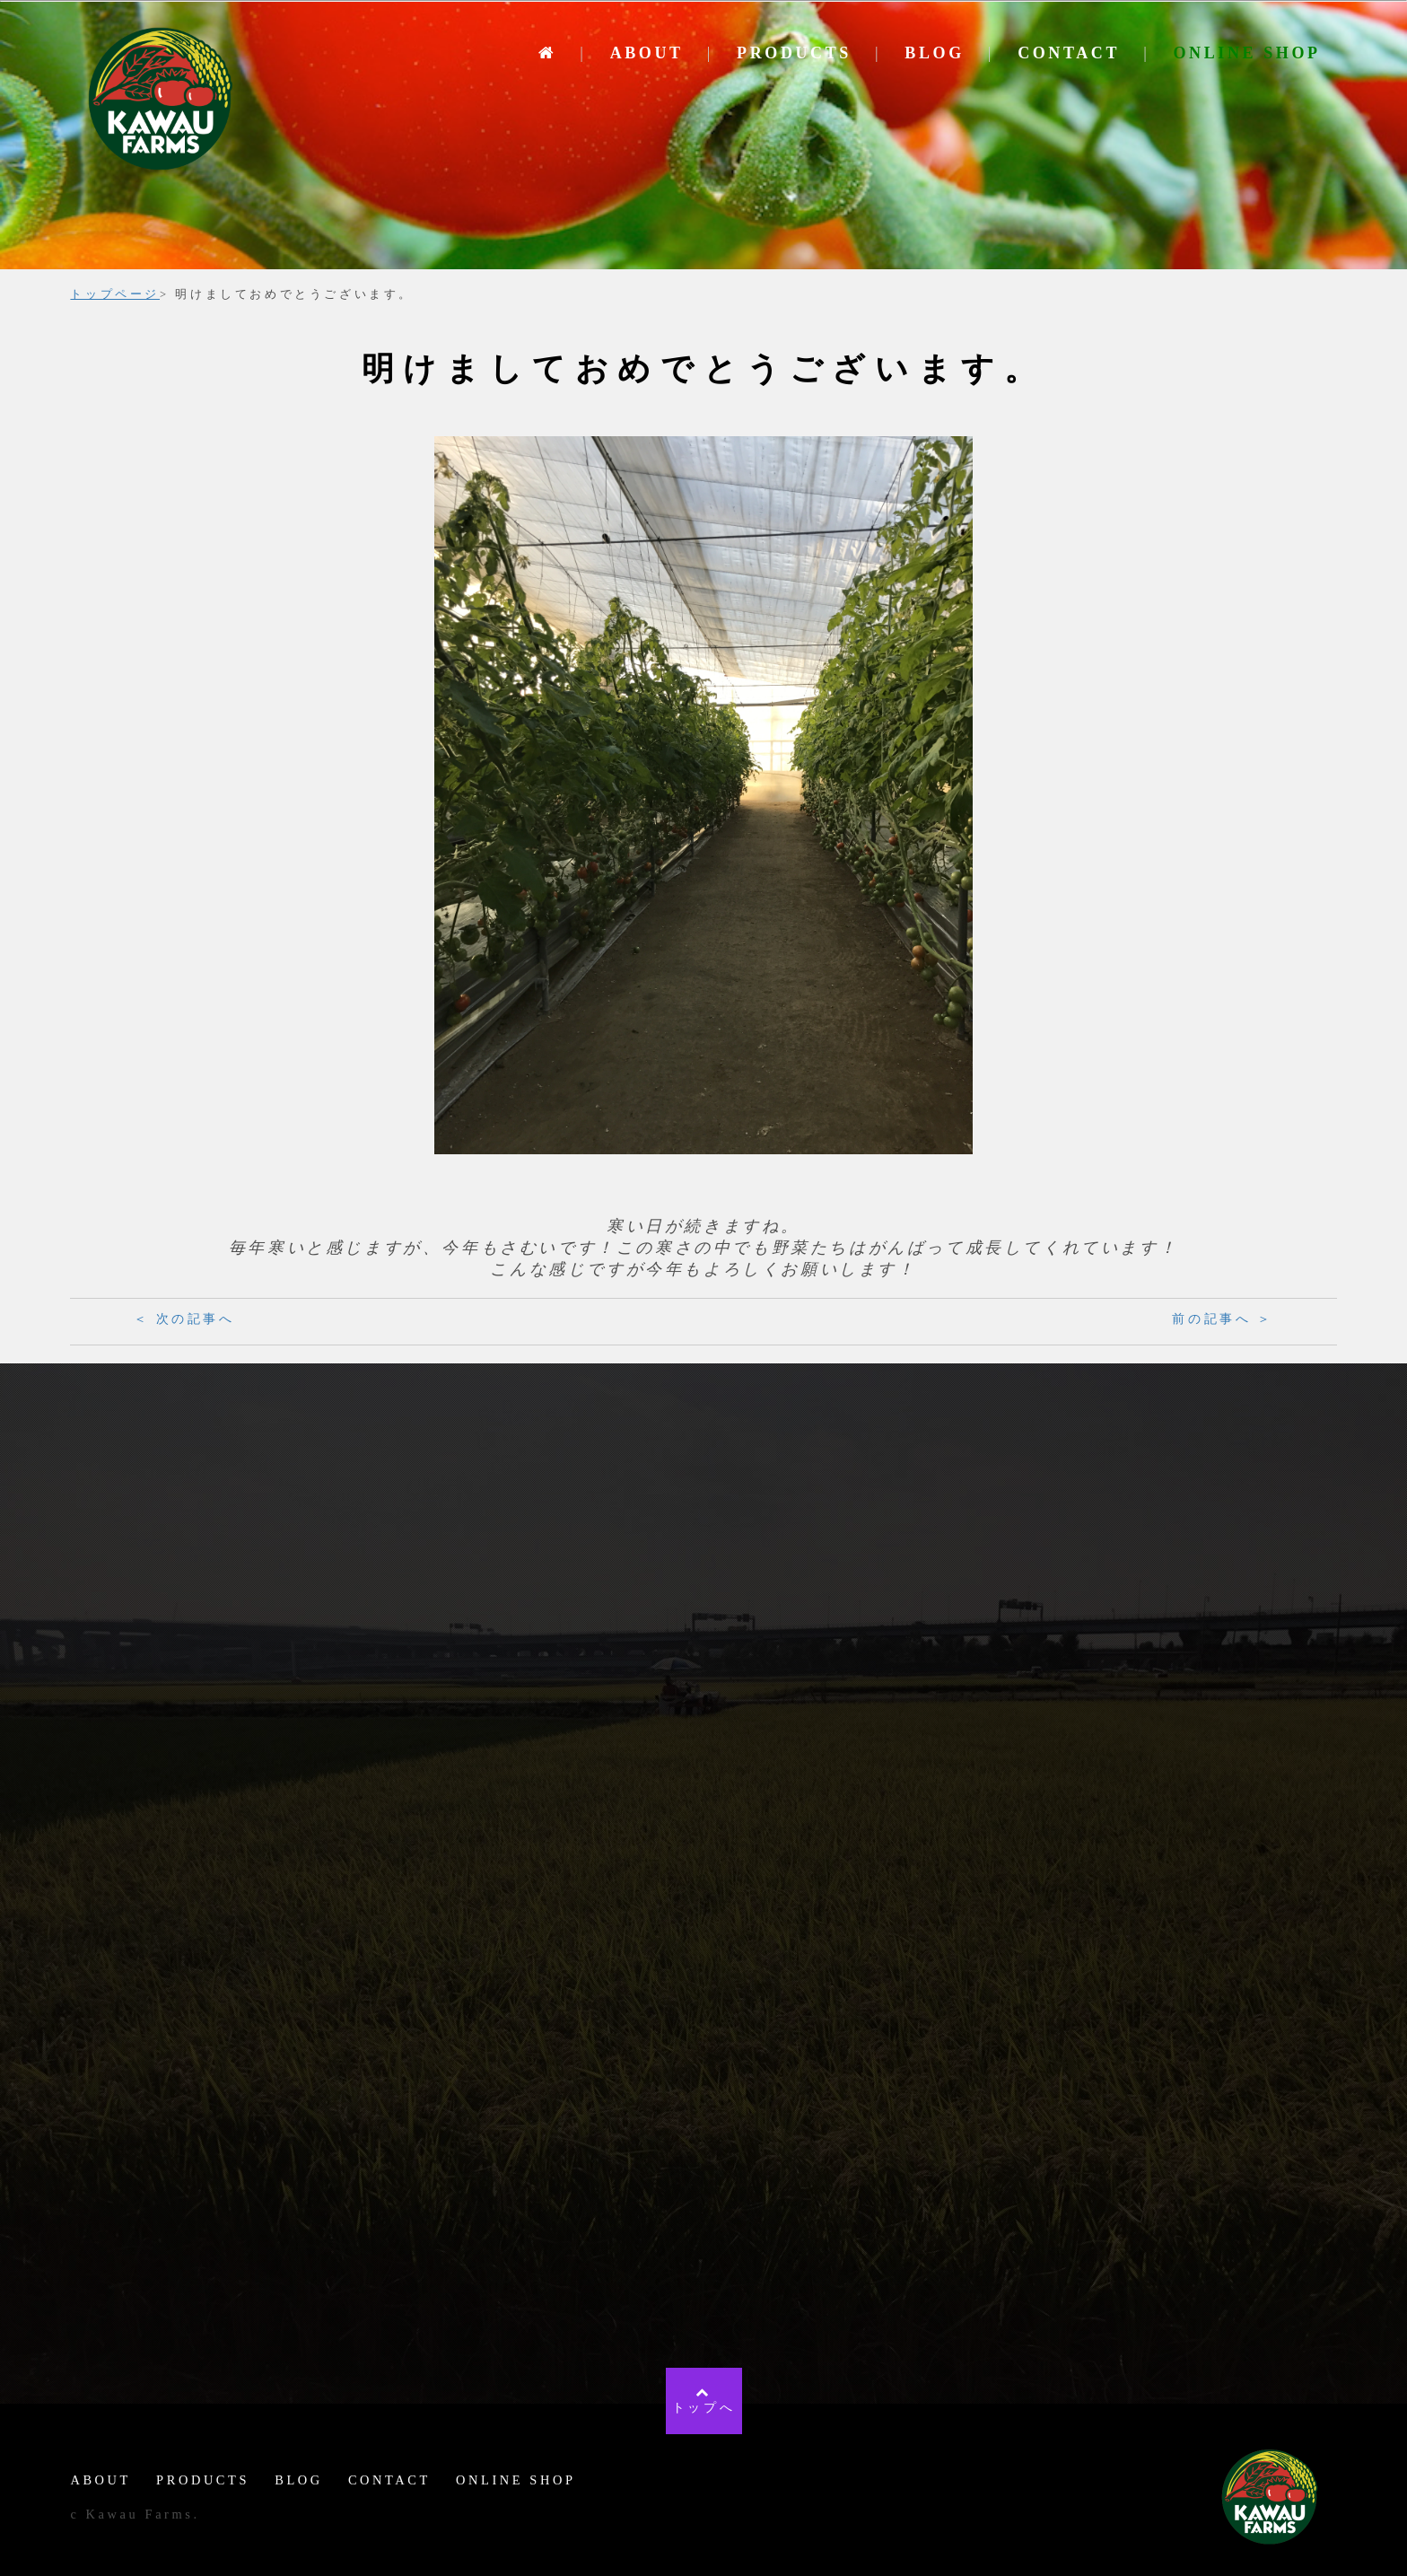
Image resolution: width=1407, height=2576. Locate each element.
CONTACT (1069, 53)
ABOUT (647, 53)
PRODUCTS (794, 53)
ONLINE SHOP (1246, 53)
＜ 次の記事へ (184, 1319)
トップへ (704, 2400)
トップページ (115, 294)
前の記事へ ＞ (1222, 1319)
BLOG (934, 53)
